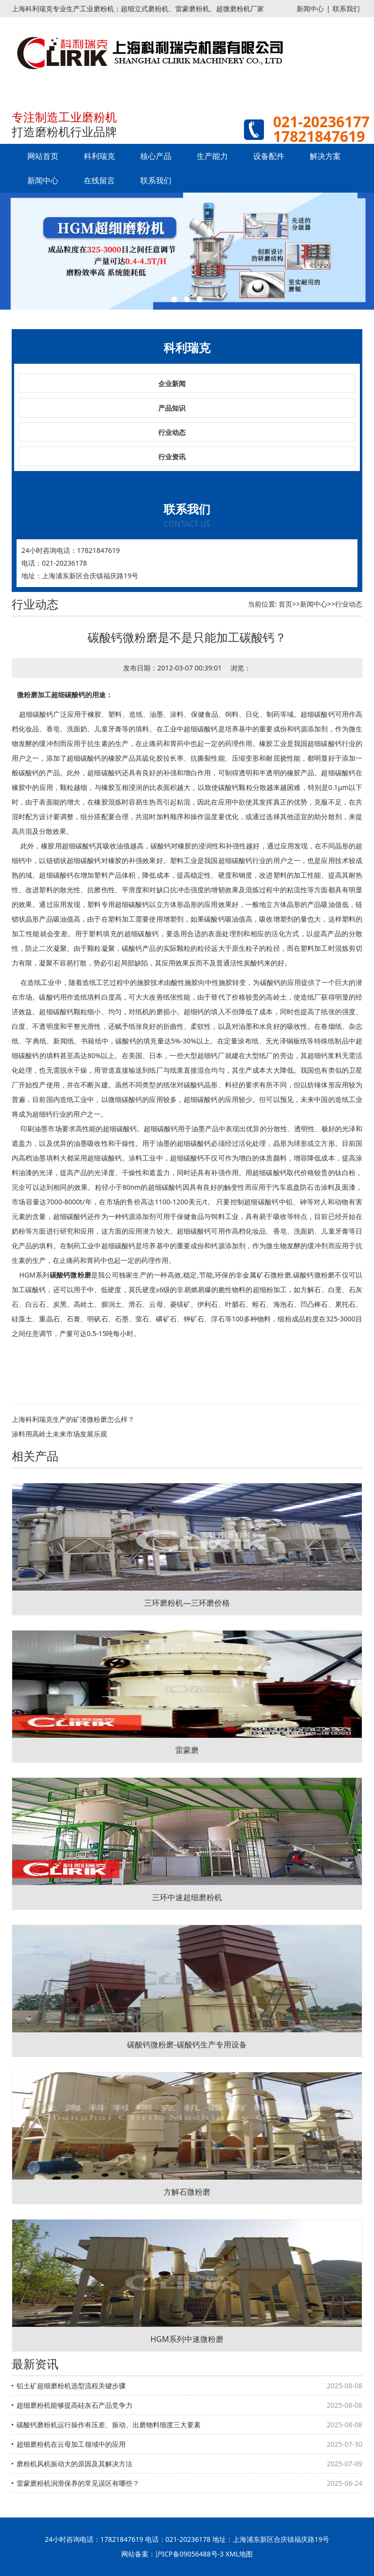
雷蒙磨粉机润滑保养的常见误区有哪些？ (78, 2483)
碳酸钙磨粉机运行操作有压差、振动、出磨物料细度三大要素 (109, 2424)
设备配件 (268, 156)
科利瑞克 (99, 156)
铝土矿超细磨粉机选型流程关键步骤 (71, 2385)
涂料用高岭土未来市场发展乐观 (59, 1433)
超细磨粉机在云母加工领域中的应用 (71, 2444)
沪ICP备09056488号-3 (189, 2553)
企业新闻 (172, 383)
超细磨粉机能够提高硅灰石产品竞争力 (74, 2405)
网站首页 (42, 156)
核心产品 (155, 156)
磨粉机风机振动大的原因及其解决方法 (74, 2463)
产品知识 (172, 408)
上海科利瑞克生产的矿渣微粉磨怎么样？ (73, 1419)
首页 (285, 604)
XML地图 (239, 2553)
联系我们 (346, 8)
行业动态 (172, 432)
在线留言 (99, 180)
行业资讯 (172, 456)
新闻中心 (310, 8)
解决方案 (325, 156)
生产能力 (212, 156)
